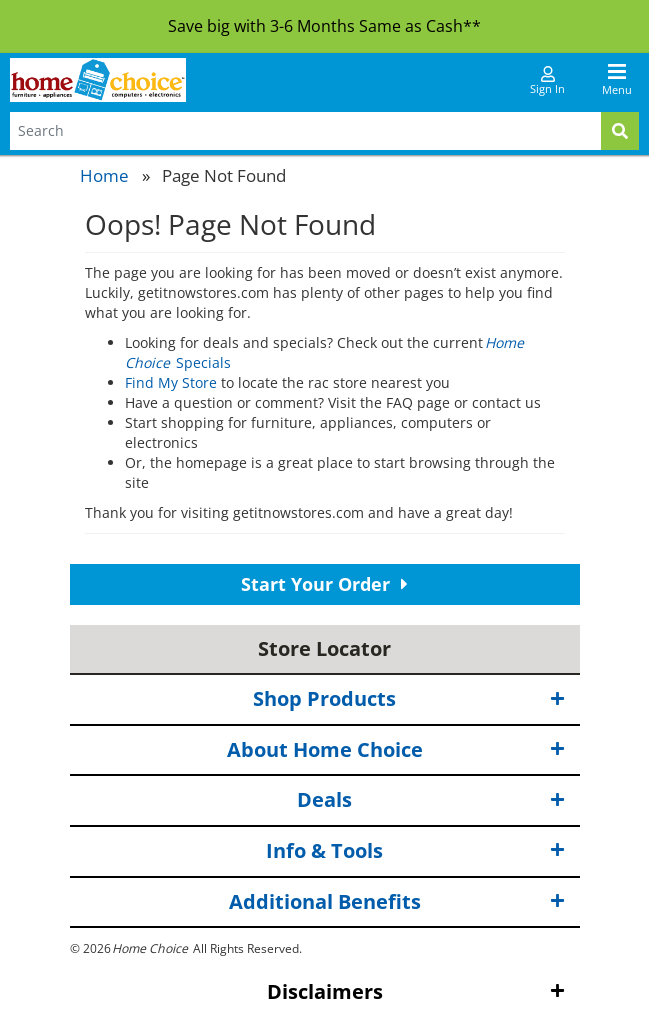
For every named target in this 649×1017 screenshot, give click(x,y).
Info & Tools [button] (415, 851)
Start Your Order (324, 584)
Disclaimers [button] (416, 992)
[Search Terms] (305, 131)
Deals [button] (431, 800)
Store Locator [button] (324, 648)
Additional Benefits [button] (397, 901)
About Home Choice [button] (396, 750)
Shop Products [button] (409, 699)
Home (104, 175)
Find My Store (171, 382)
